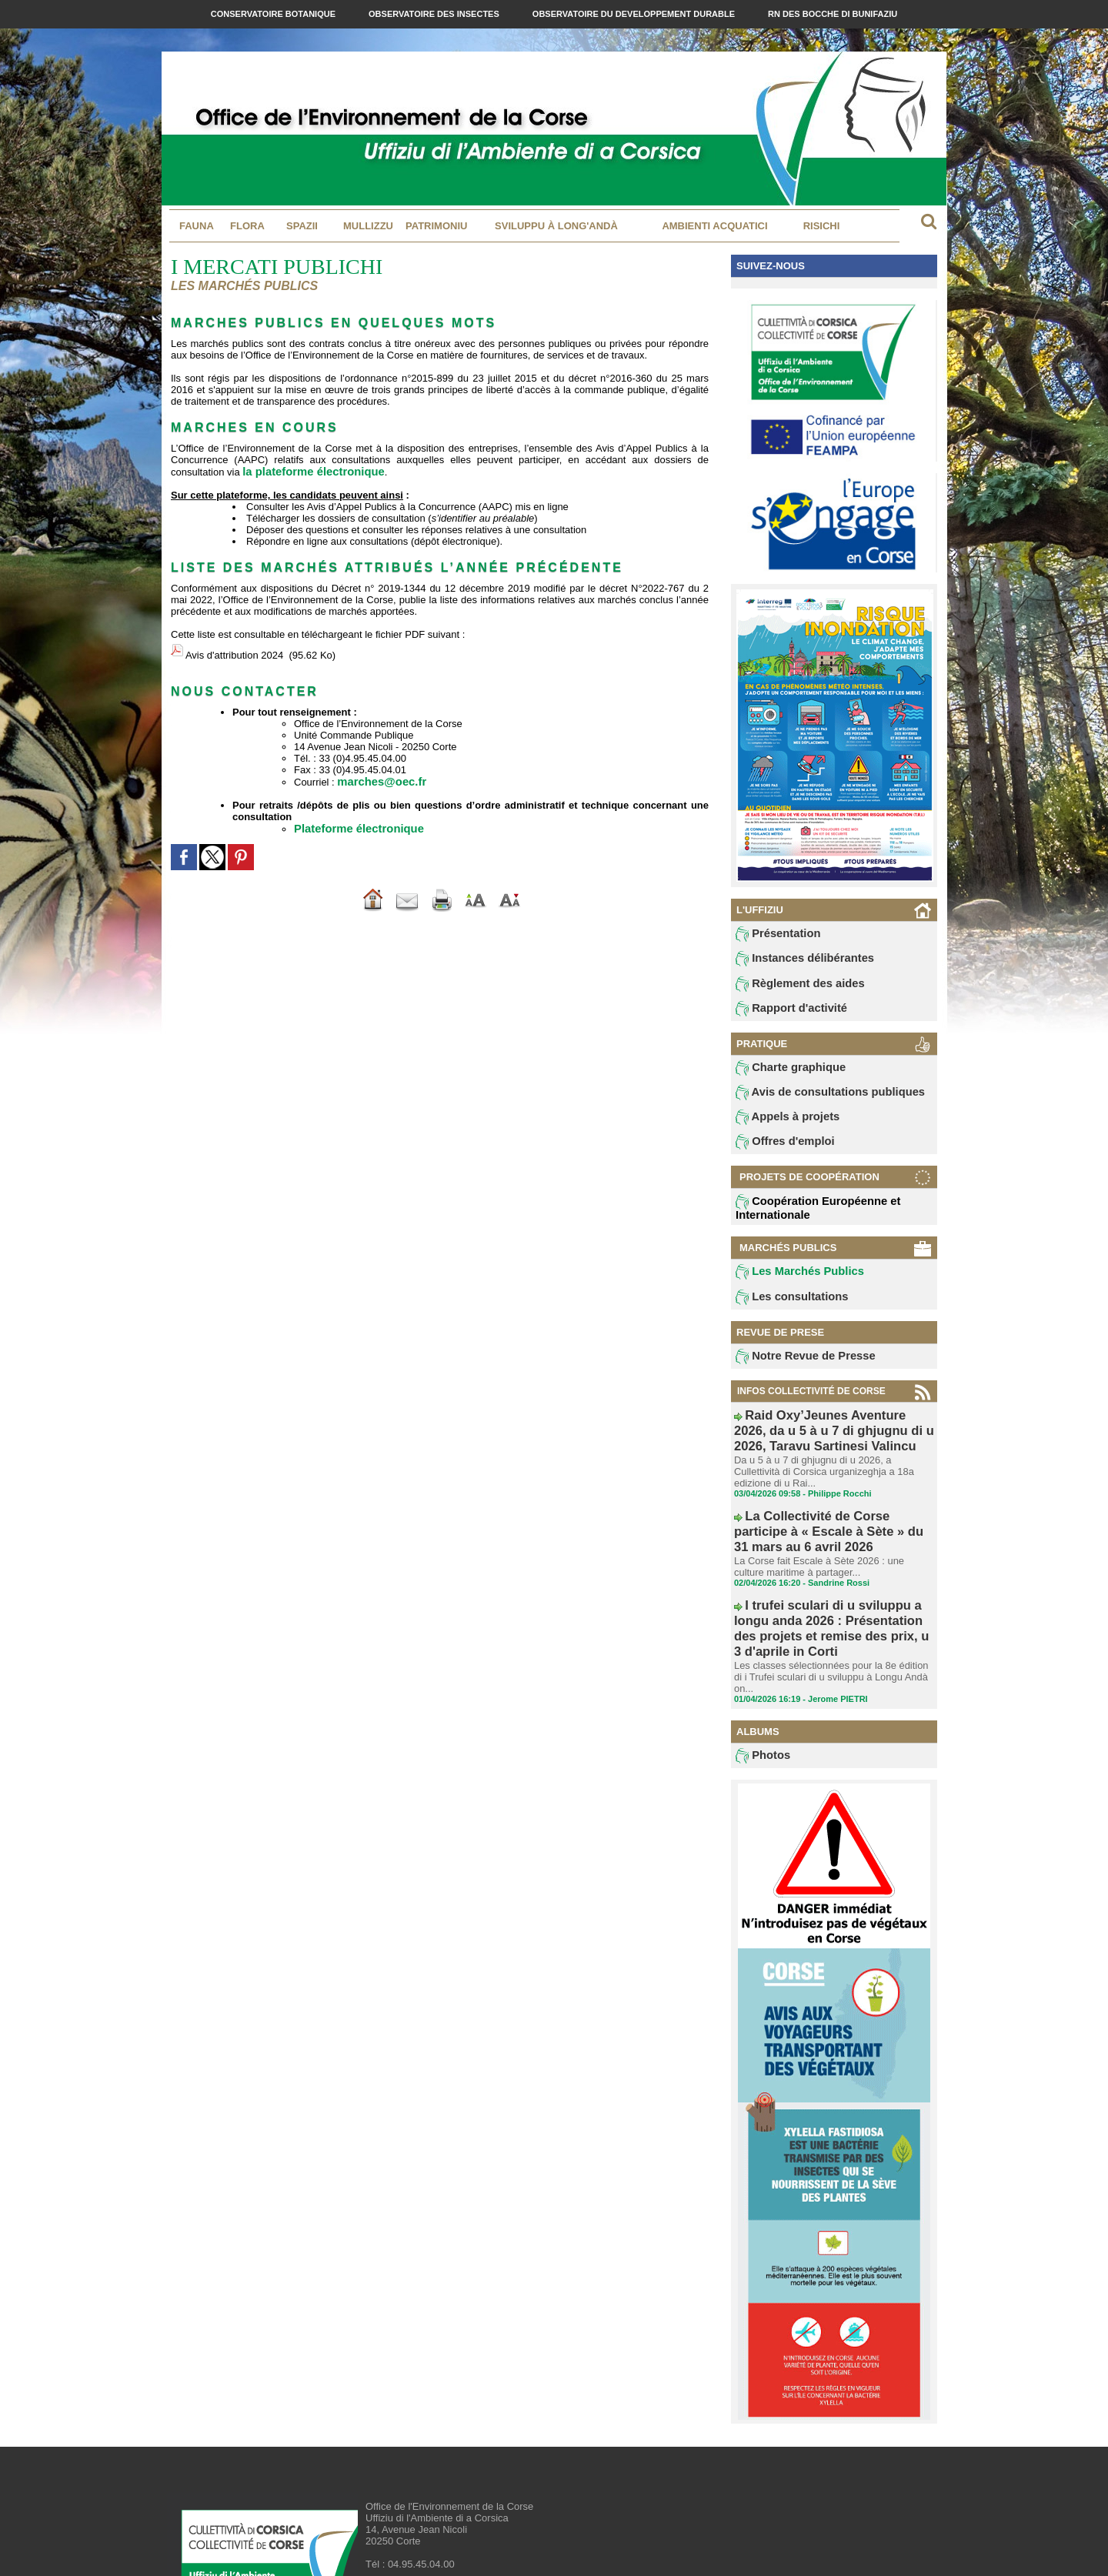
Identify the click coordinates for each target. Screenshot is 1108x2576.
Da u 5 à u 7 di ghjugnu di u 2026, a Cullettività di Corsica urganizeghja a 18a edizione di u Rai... (830, 1471)
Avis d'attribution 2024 (234, 650)
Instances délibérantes (794, 961)
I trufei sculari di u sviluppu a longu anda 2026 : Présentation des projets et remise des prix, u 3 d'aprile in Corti (833, 1586)
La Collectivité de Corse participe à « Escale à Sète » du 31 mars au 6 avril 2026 (826, 1518)
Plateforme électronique (351, 819)
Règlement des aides (790, 987)
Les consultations (783, 1309)
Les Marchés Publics (789, 1283)
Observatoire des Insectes (435, 13)
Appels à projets (779, 1126)
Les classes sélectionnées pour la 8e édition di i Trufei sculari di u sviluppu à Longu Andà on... (831, 1613)
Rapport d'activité (782, 1013)
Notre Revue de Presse (794, 1370)
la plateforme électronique (304, 471)
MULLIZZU (368, 226)
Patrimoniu (436, 226)
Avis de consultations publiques (814, 1100)
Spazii (302, 226)
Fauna (196, 226)
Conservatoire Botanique (274, 13)
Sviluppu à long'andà (556, 226)
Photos (759, 1686)
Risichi (821, 226)
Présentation (772, 935)
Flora (247, 226)
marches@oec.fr (376, 773)
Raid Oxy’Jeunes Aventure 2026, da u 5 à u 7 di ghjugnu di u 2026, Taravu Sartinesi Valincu (833, 1439)
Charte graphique (782, 1074)
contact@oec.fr (442, 2518)
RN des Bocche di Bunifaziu (832, 13)
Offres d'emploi (777, 1152)
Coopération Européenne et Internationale (804, 1218)
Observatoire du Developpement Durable (634, 13)
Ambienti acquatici (714, 226)
